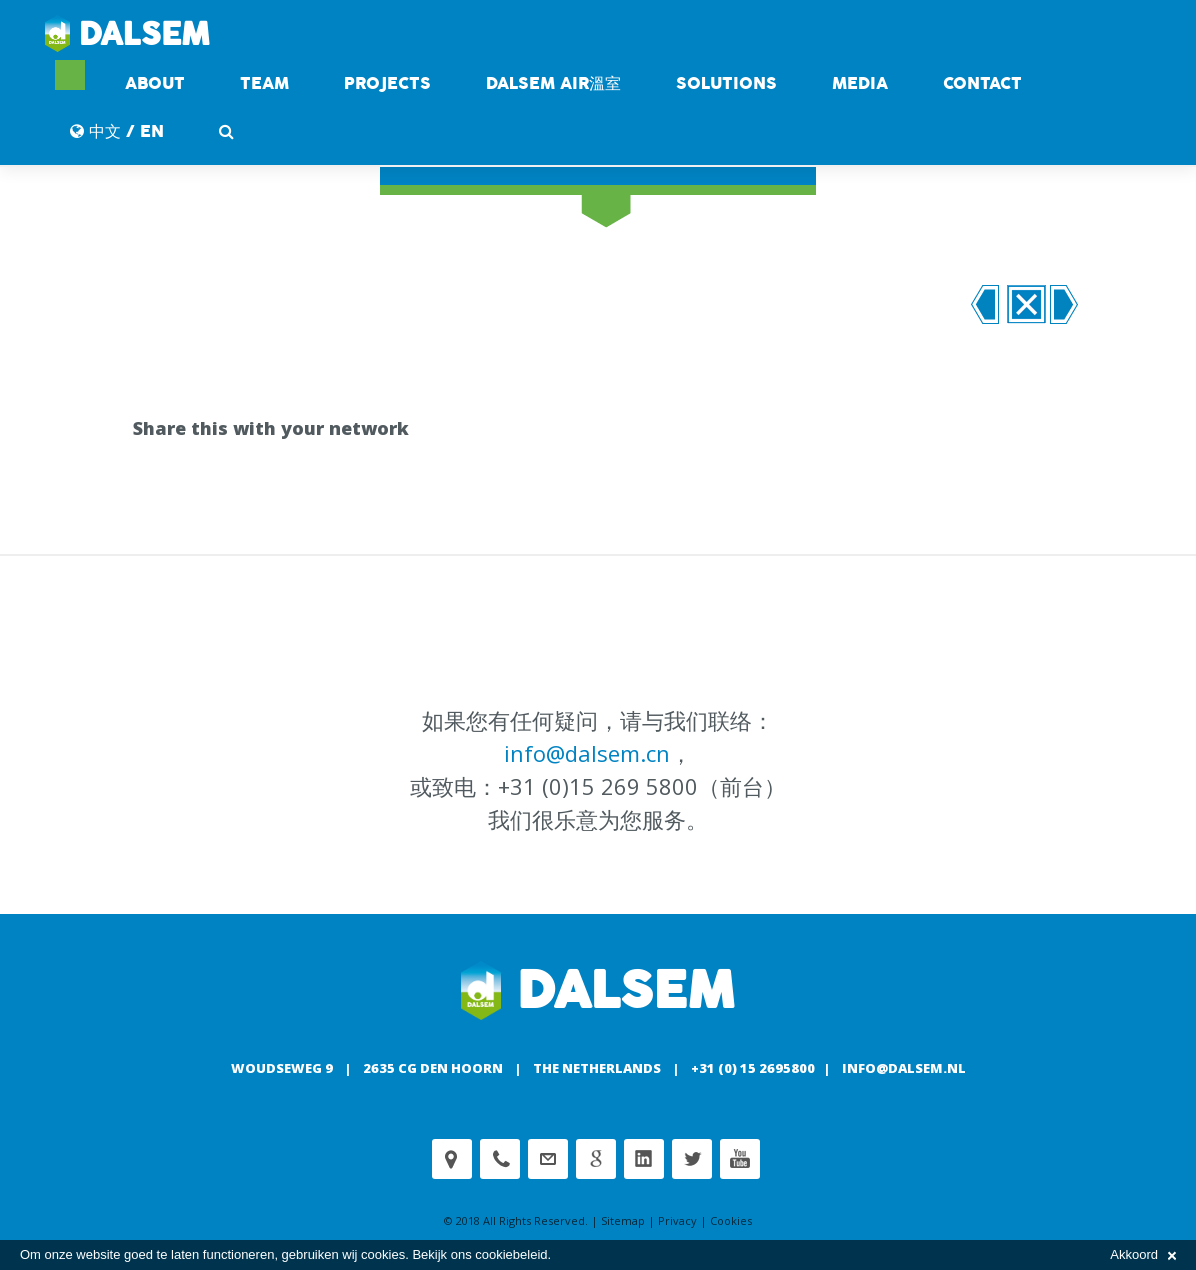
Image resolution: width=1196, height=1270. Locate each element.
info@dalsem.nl (904, 1068)
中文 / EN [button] (117, 131)
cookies (383, 1254)
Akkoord (1143, 1254)
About (155, 83)
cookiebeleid (511, 1254)
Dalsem (127, 35)
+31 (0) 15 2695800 (753, 1068)
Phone (500, 1159)
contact (982, 83)
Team (264, 83)
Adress (452, 1159)
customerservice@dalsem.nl (548, 1159)
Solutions (726, 83)
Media (860, 83)
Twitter (692, 1159)
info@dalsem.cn (587, 753)
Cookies (731, 1220)
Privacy (677, 1220)
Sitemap (623, 1220)
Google (596, 1159)
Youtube (740, 1159)
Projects (387, 83)
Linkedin (644, 1159)
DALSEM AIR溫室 (553, 83)
